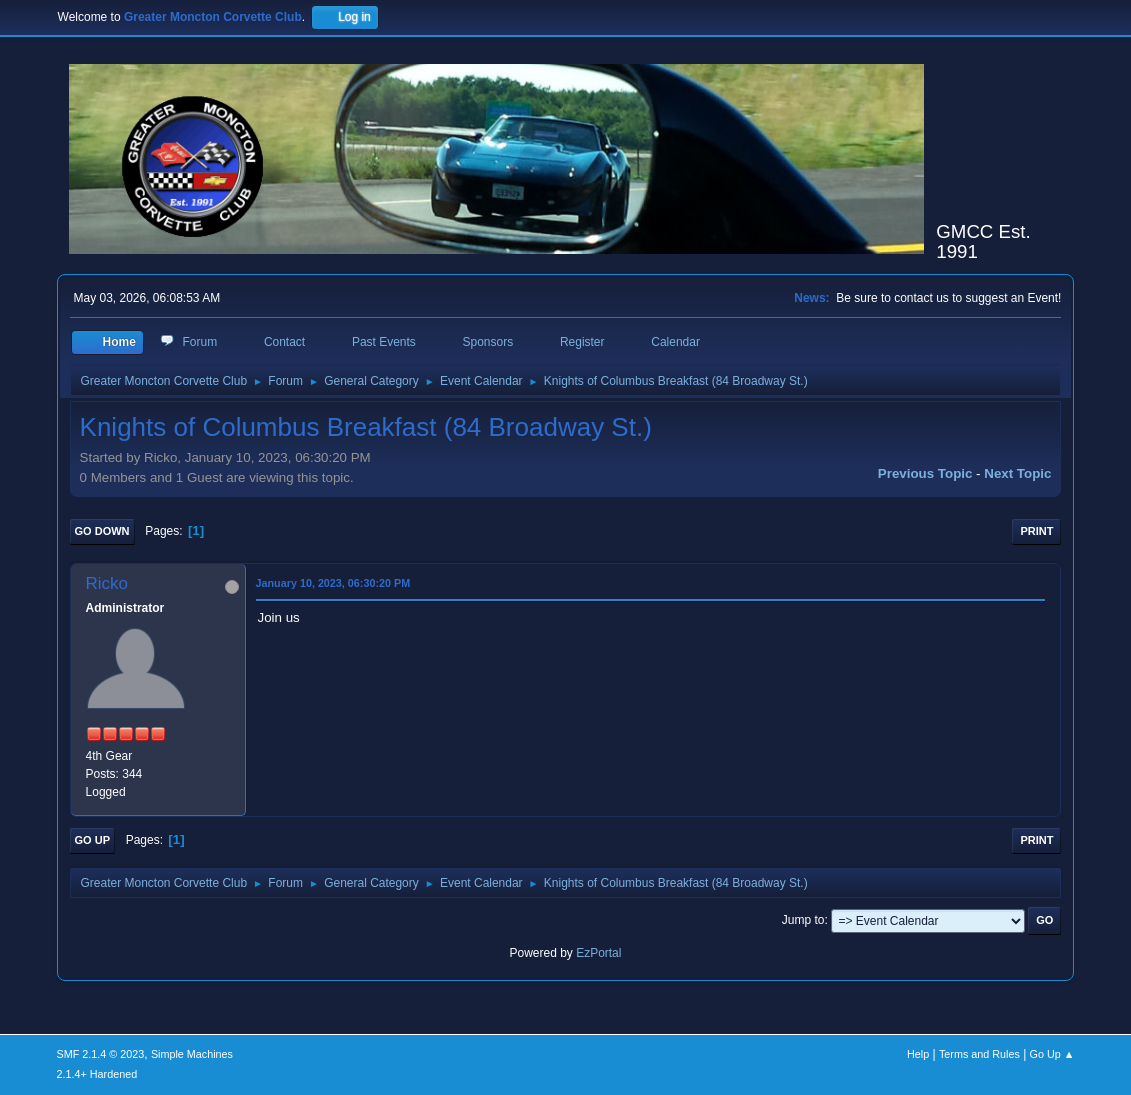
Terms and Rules (979, 1054)
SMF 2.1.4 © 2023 (101, 1054)
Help (918, 1054)
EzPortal (598, 953)
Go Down (102, 531)
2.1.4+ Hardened (97, 1074)
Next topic (1017, 473)
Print (1036, 531)
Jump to (803, 920)
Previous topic (925, 473)
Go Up (92, 840)
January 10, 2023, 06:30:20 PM (333, 583)
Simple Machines (192, 1054)
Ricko (107, 583)
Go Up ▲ (1052, 1054)
